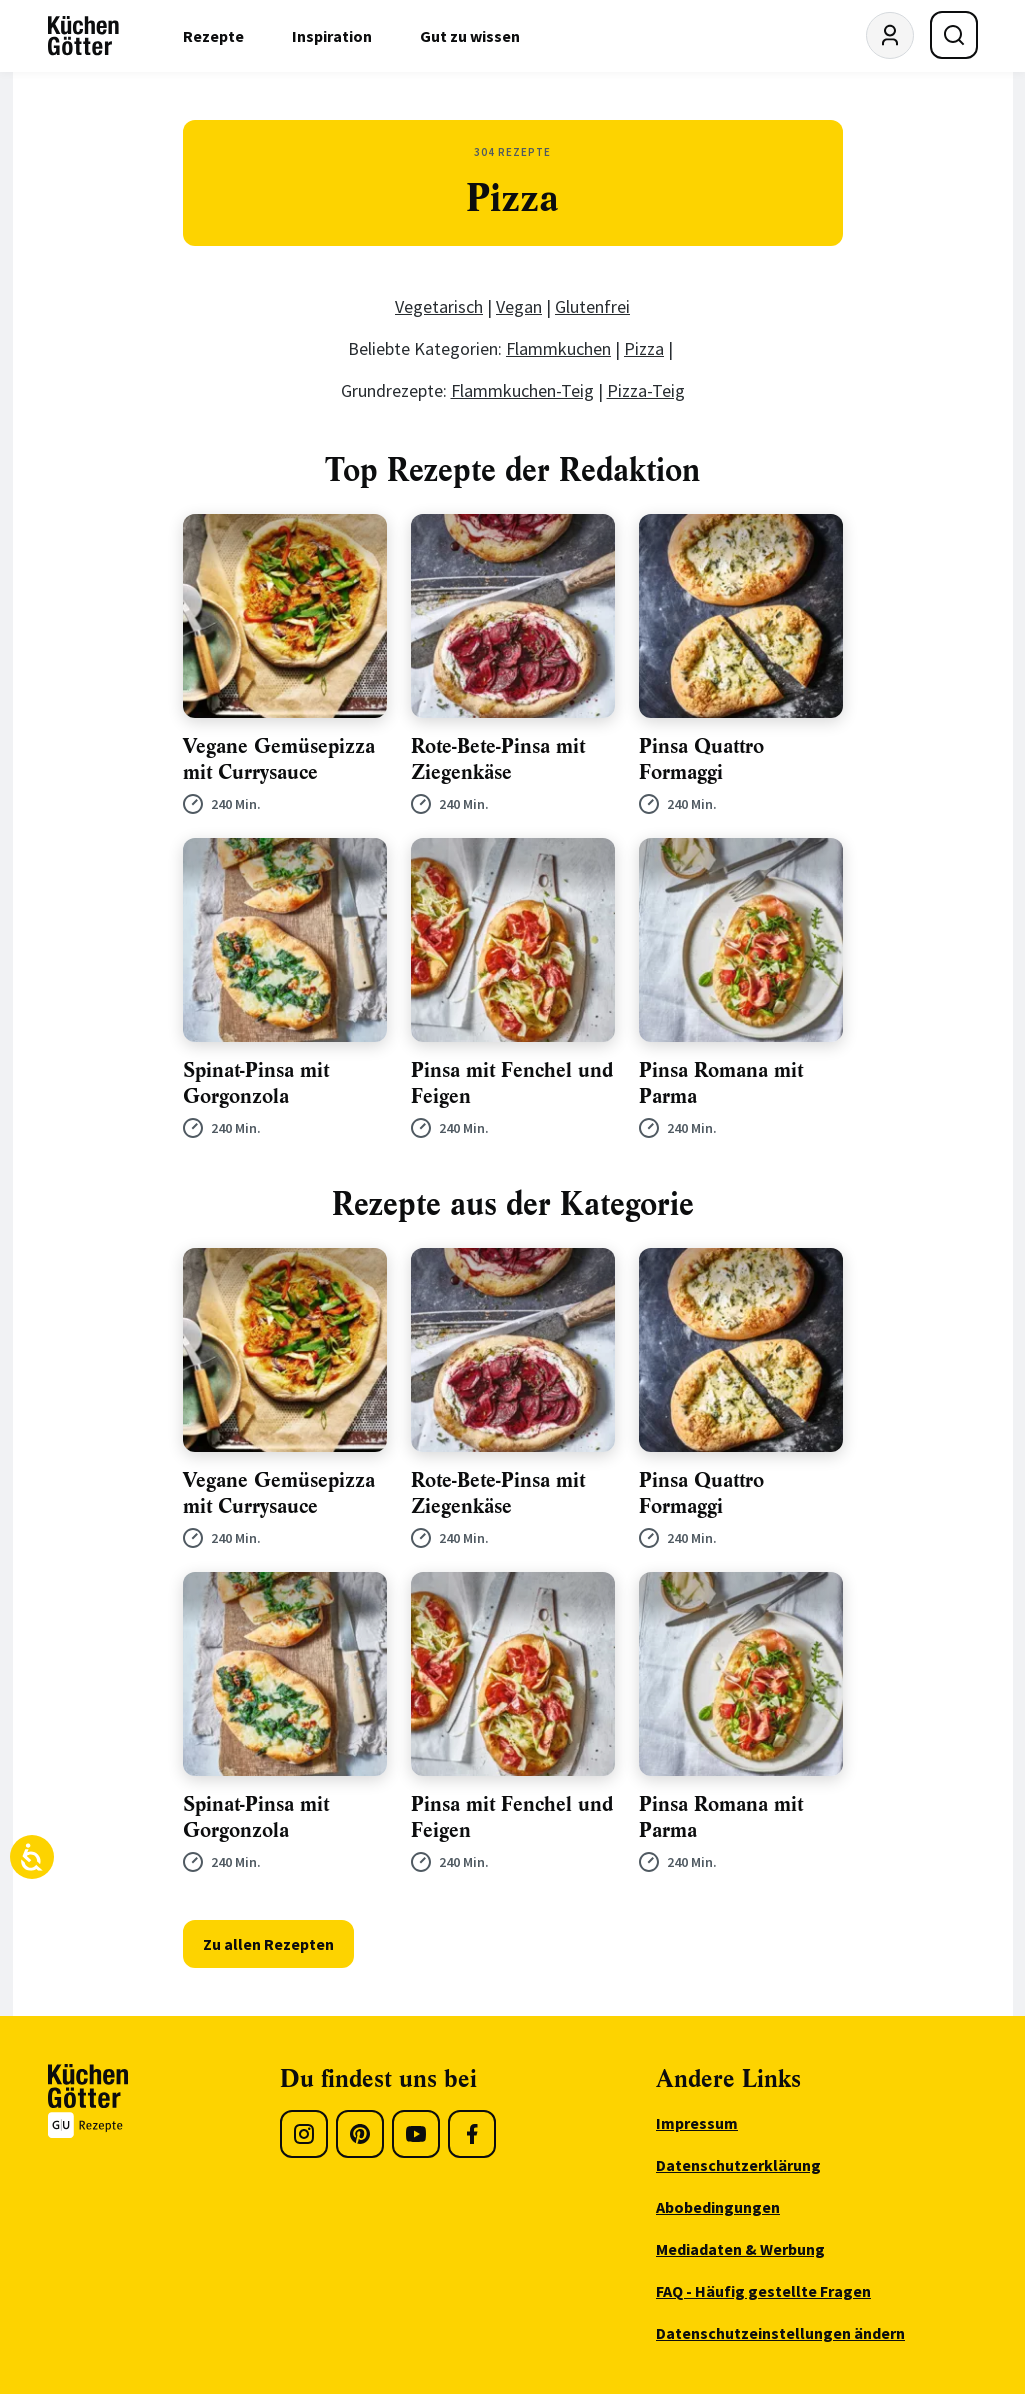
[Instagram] (304, 2134)
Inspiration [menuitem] (332, 36)
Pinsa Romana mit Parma (721, 1083)
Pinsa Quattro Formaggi (701, 759)
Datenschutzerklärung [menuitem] (738, 2165)
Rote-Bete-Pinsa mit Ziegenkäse (498, 759)
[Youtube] (416, 2134)
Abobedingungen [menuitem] (718, 2207)
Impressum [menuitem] (697, 2123)
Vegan (519, 306)
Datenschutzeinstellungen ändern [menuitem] (780, 2333)
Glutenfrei (592, 306)
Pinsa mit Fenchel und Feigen (512, 1083)
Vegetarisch (439, 306)
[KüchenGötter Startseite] (83, 36)
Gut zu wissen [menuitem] (470, 36)
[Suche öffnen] (954, 35)
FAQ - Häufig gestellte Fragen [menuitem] (763, 2291)
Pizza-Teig (646, 390)
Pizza (644, 348)
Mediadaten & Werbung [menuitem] (740, 2249)
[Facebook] (472, 2134)
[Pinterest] (360, 2134)
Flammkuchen (558, 348)
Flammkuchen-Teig (522, 390)
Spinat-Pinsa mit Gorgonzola (256, 1083)
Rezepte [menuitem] (213, 36)
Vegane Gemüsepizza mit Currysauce (279, 759)
